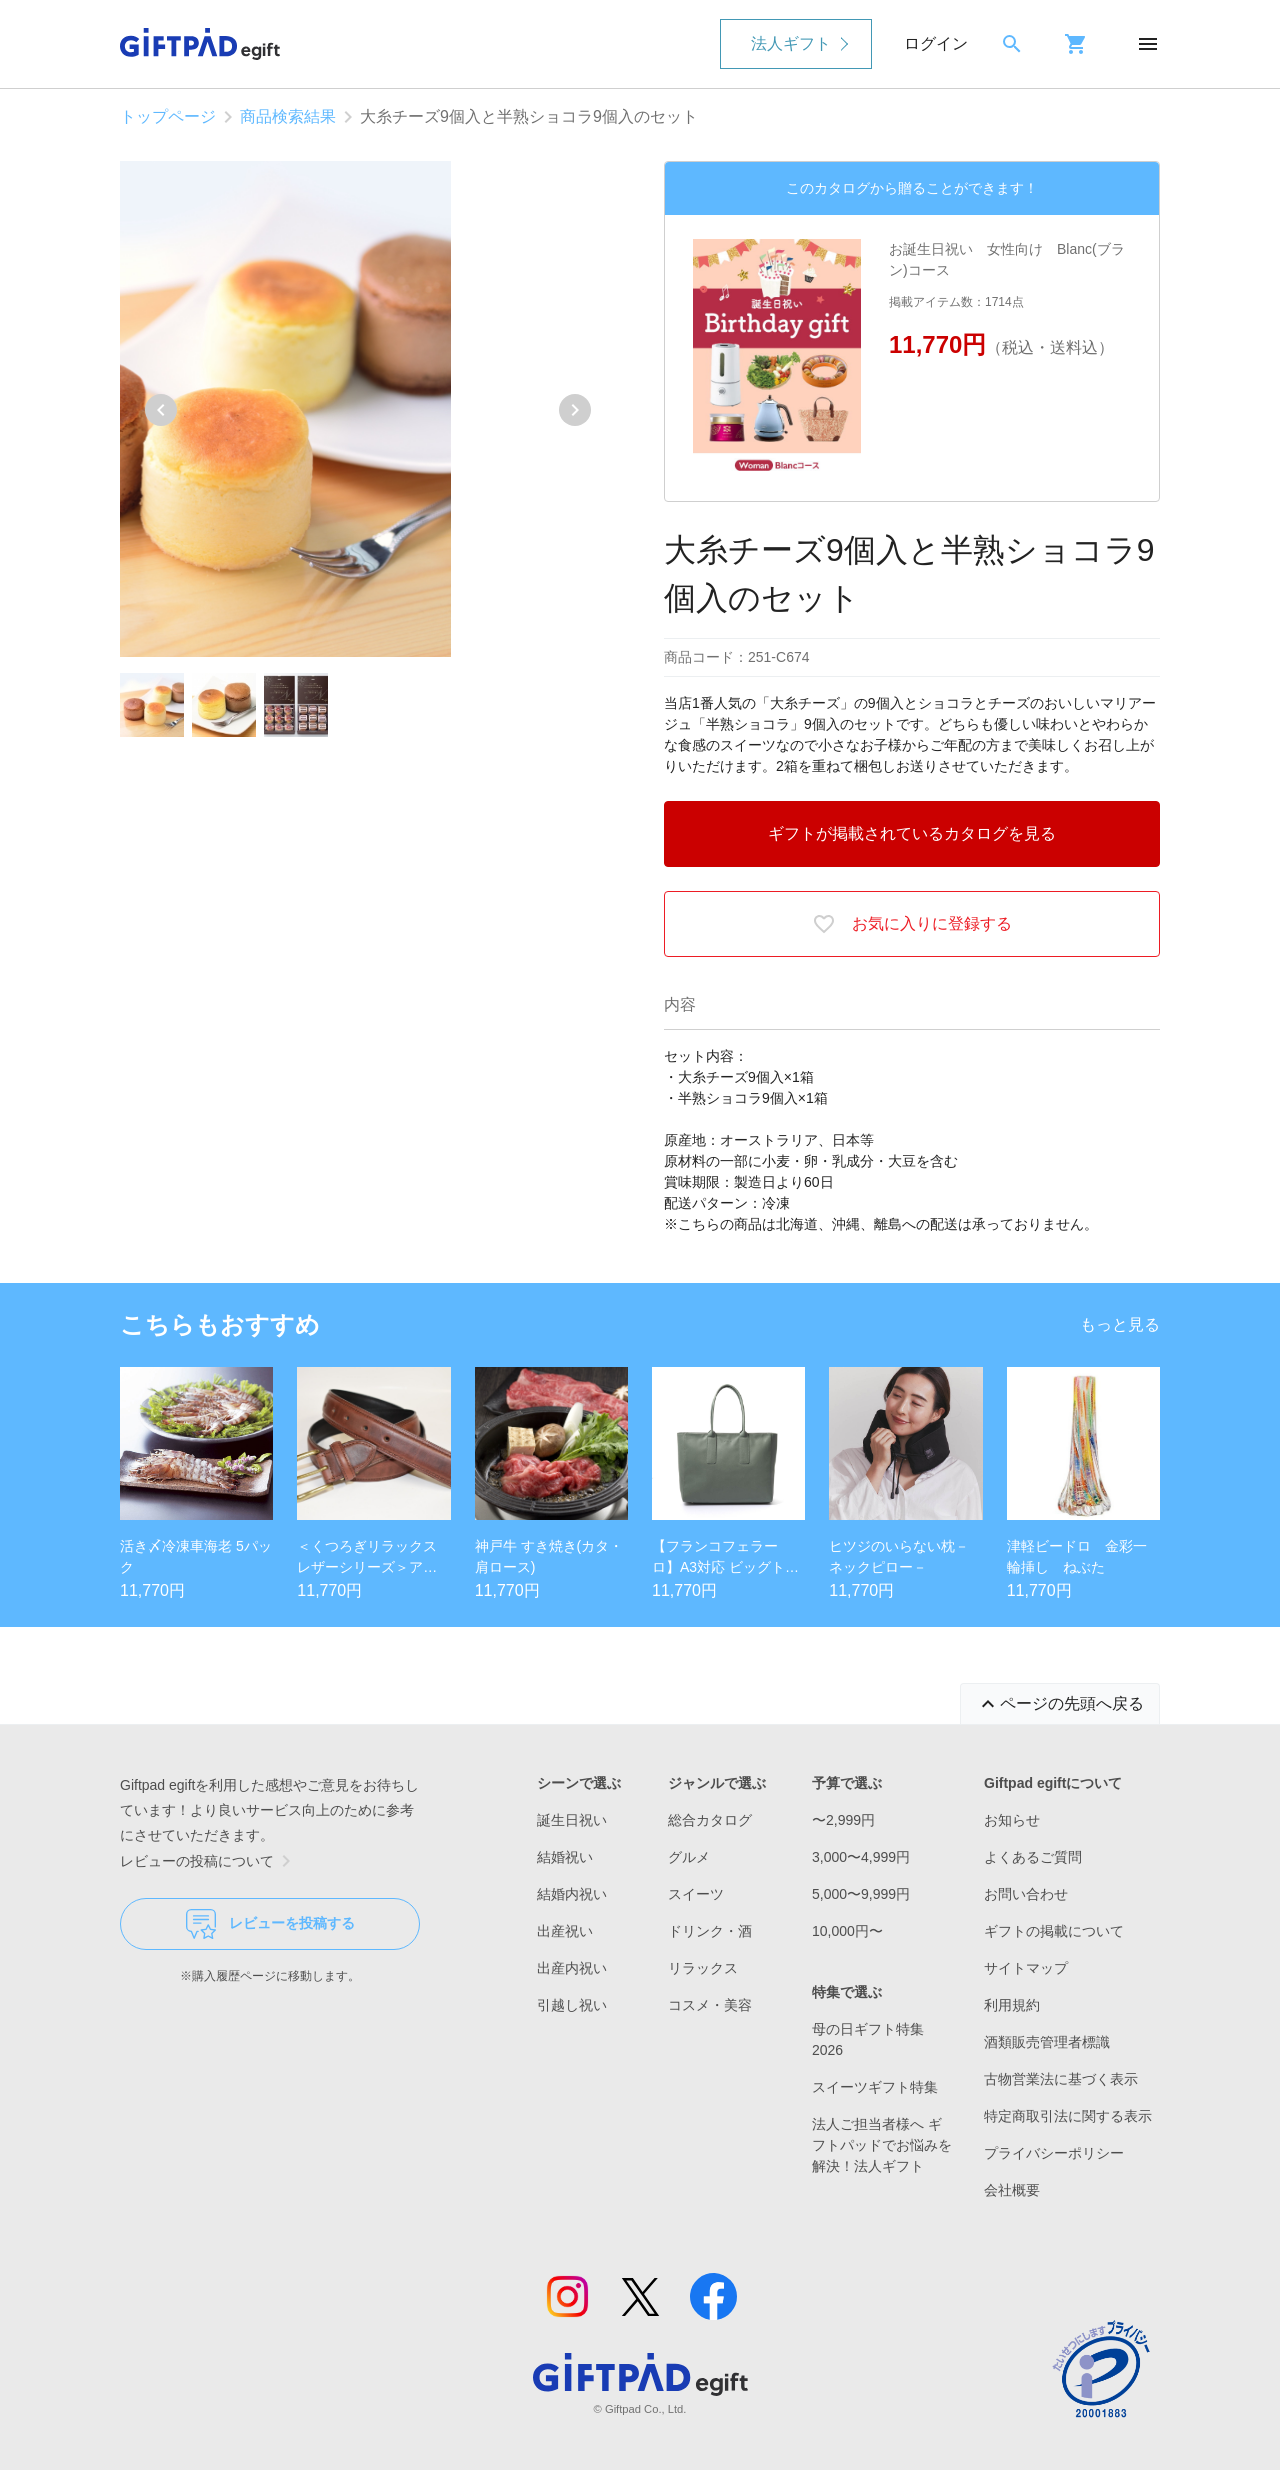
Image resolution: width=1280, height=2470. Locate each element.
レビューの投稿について (209, 1861)
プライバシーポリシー (1054, 2153)
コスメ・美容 (710, 2005)
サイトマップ (1026, 1968)
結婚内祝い (572, 1894)
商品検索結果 (288, 116)
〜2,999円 (843, 1820)
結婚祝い (565, 1857)
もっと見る (1120, 1324)
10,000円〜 (847, 1931)
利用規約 (1012, 2005)
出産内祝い (572, 1968)
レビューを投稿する (270, 1924)
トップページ (168, 116)
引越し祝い (572, 2005)
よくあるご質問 (1033, 1857)
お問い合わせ (1026, 1894)
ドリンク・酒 (710, 1931)
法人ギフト (791, 43)
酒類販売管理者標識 (1047, 2042)
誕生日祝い (572, 1820)
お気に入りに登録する (912, 924)
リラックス (703, 1968)
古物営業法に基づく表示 (1061, 2079)
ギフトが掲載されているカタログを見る (912, 833)
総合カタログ (710, 1820)
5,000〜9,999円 (861, 1894)
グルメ (689, 1857)
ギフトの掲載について (1054, 1931)
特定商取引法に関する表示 (1068, 2116)
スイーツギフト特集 (875, 2087)
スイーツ (696, 1894)
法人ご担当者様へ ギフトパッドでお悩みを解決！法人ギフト (882, 2145)
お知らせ (1012, 1820)
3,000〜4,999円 (861, 1857)
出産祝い (565, 1931)
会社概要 (1012, 2190)
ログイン (936, 43)
